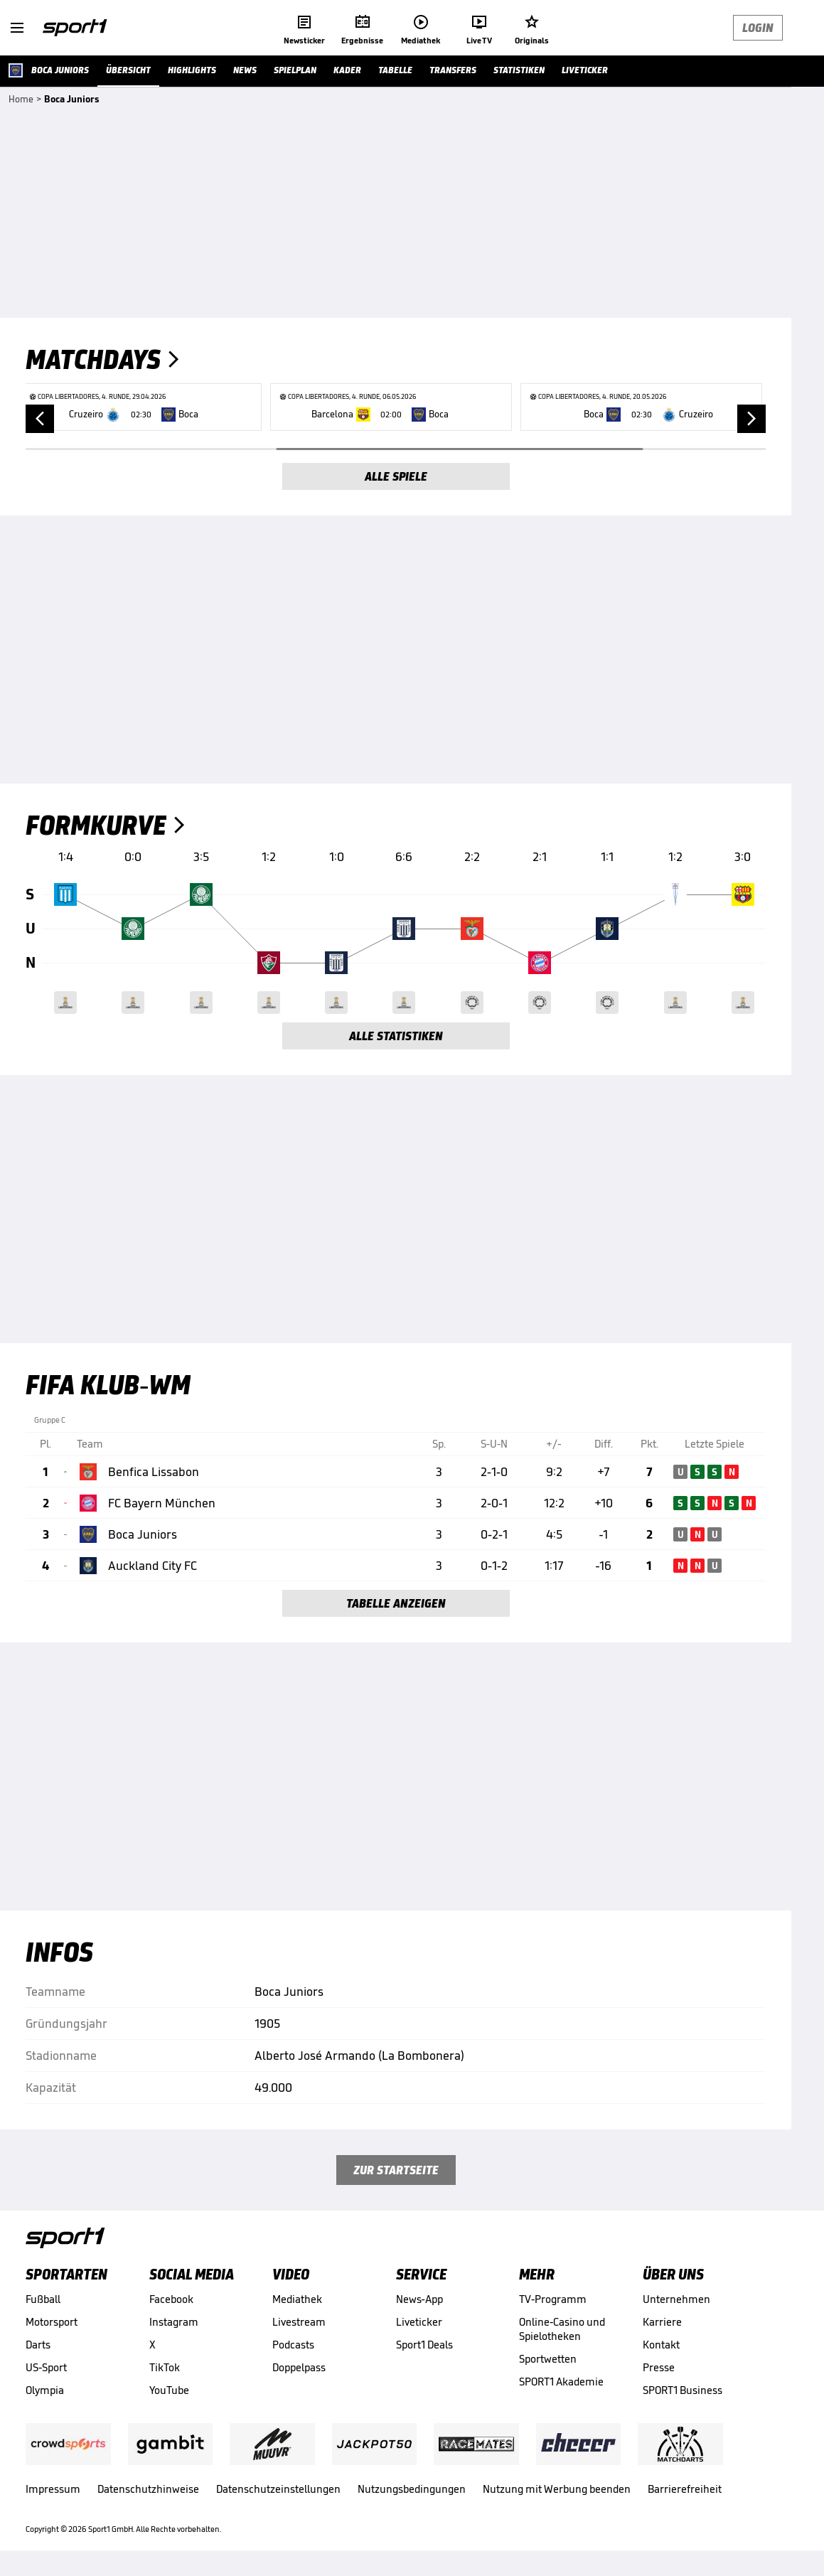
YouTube (169, 2390)
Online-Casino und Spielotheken (562, 2329)
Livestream (299, 2322)
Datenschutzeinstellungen (278, 2489)
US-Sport (46, 2367)
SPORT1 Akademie (561, 2381)
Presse (659, 2367)
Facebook (171, 2299)
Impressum (53, 2489)
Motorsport (51, 2322)
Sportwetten (548, 2359)
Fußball (43, 2299)
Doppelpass (299, 2367)
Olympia (45, 2390)
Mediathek (297, 2299)
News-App (419, 2299)
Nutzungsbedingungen (412, 2489)
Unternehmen (676, 2299)
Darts (38, 2344)
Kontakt (661, 2344)
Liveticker (419, 2322)
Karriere (662, 2322)
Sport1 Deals (424, 2344)
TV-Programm (553, 2299)
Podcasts (293, 2344)
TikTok (164, 2367)
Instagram (173, 2322)
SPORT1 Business (682, 2390)
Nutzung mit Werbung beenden (557, 2489)
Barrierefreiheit (685, 2489)
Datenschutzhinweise (148, 2489)
